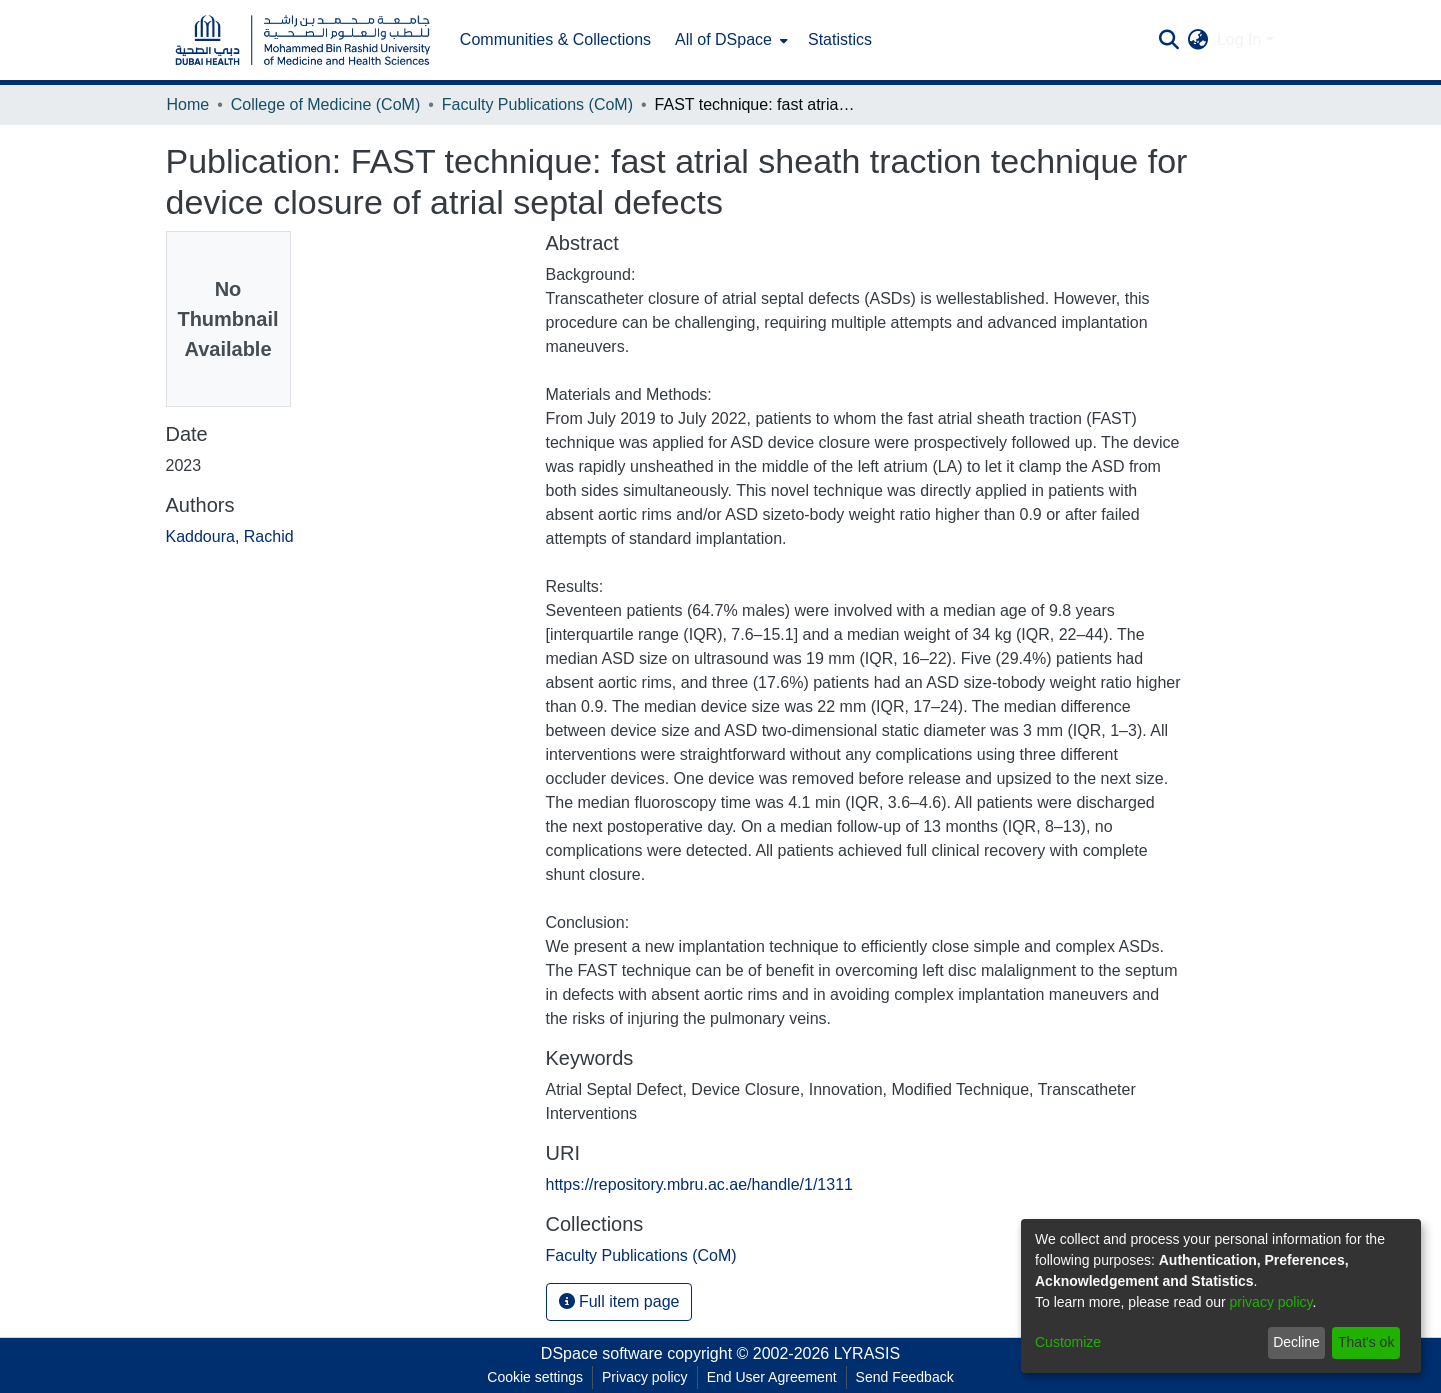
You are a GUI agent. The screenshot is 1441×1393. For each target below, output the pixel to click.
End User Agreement (772, 1377)
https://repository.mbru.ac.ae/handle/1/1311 (699, 1184)
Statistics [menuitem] (840, 39)
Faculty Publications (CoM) (537, 104)
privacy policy (1271, 1302)
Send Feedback (905, 1377)
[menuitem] (729, 40)
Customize (1068, 1342)
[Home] (303, 40)
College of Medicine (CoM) (325, 104)
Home (188, 104)
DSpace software (602, 1353)
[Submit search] (1169, 40)
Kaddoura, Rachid (230, 536)
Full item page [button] (619, 1301)
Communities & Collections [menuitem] (555, 39)
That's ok (1366, 1342)
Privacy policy (645, 1377)
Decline (1296, 1342)
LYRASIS (867, 1353)
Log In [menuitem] (1239, 39)
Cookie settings (535, 1377)
